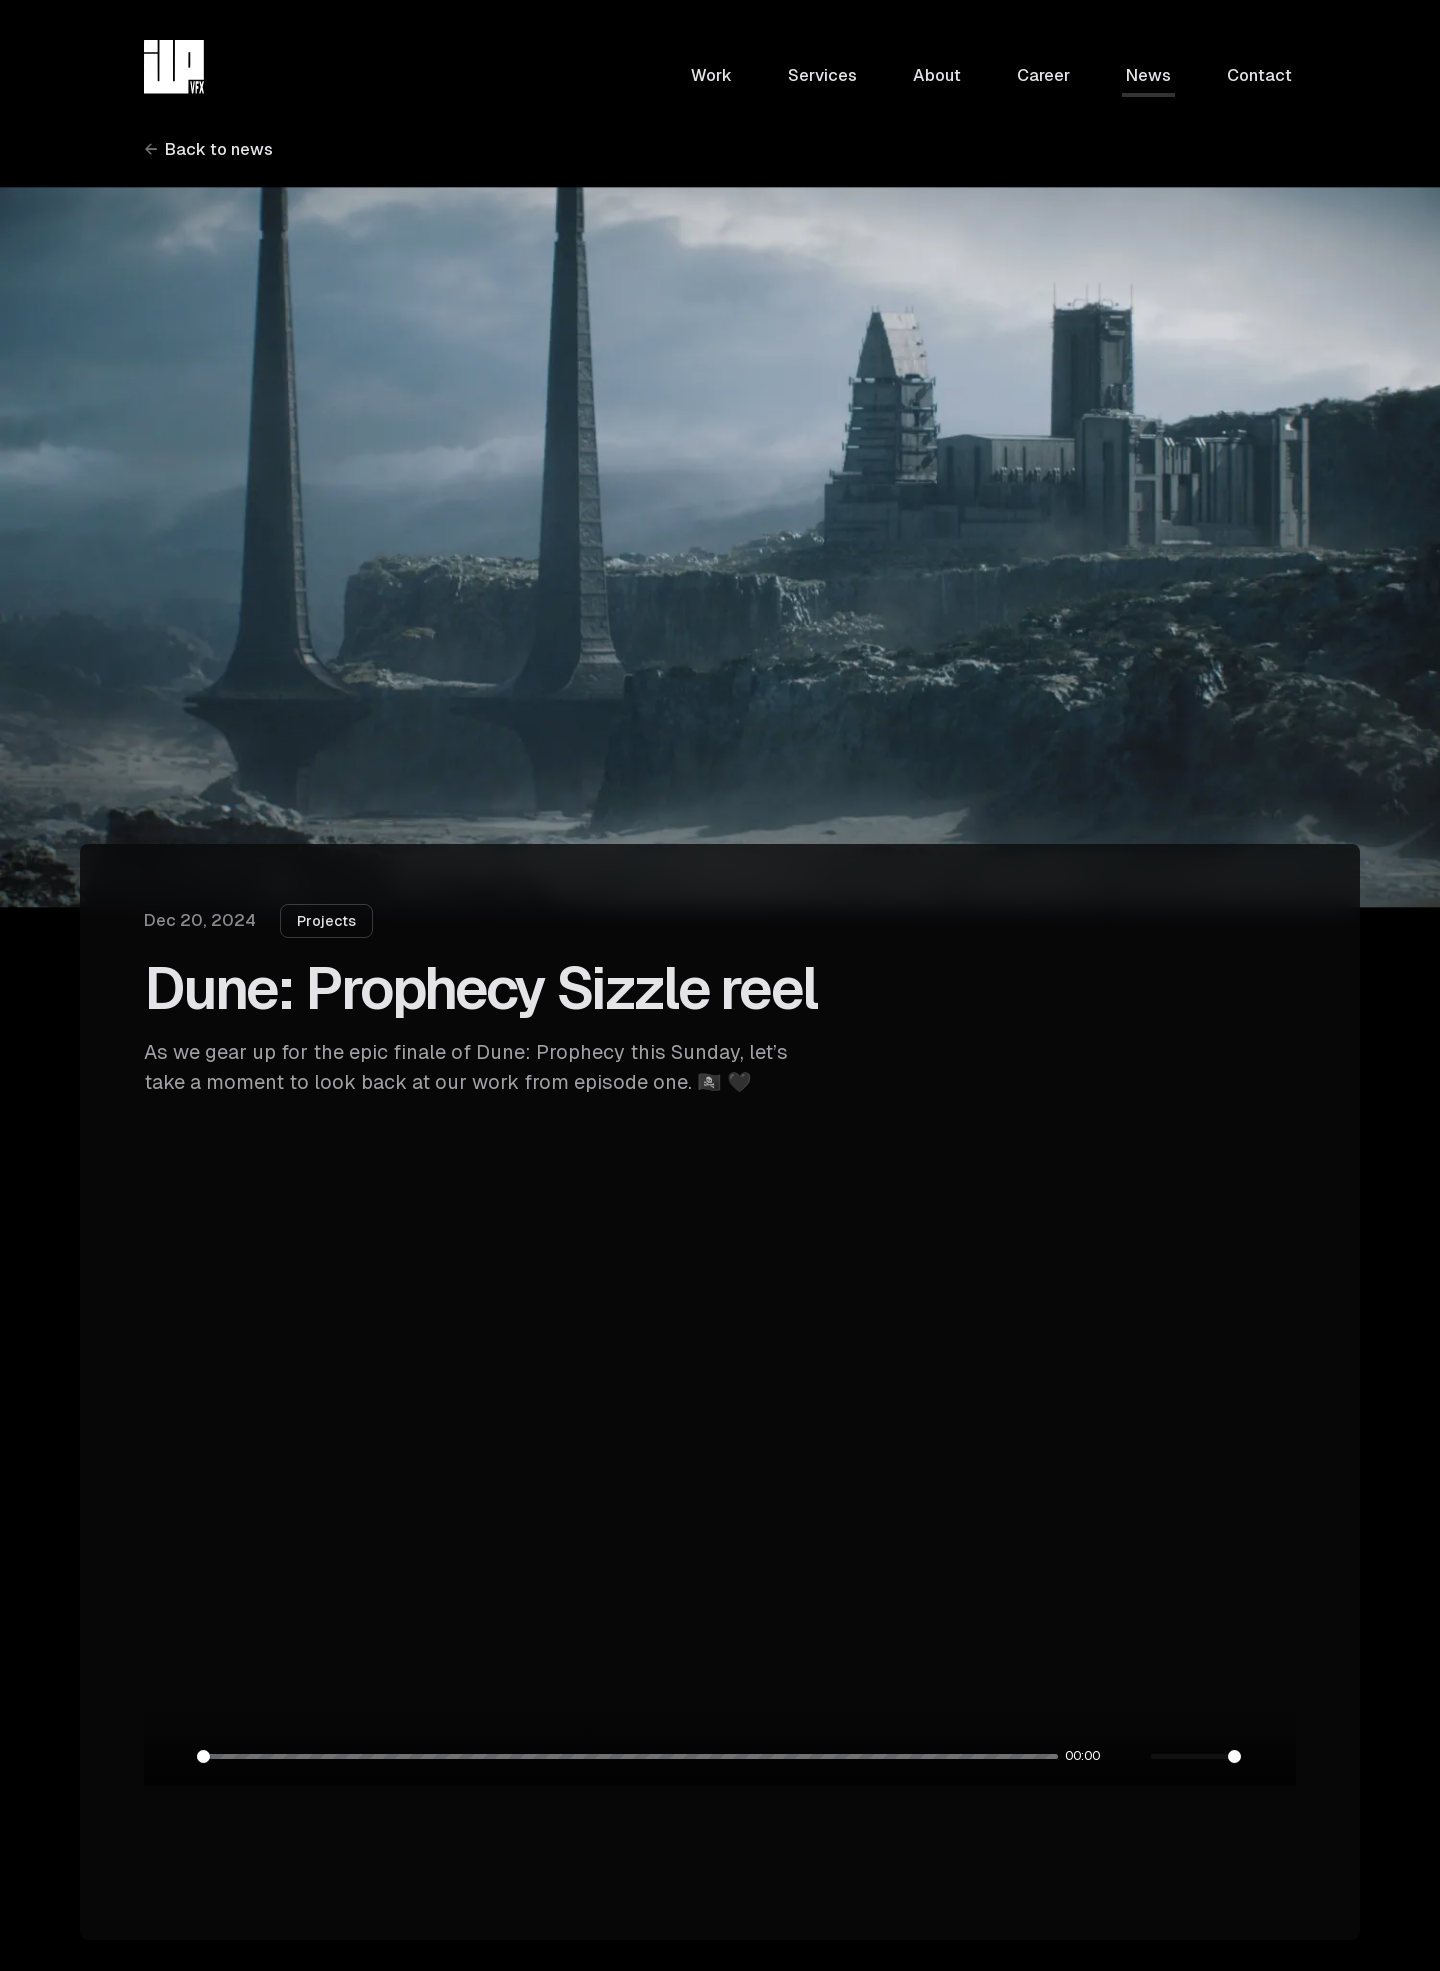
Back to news (219, 149)
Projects (326, 921)
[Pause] (173, 1757)
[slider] (627, 1756)
